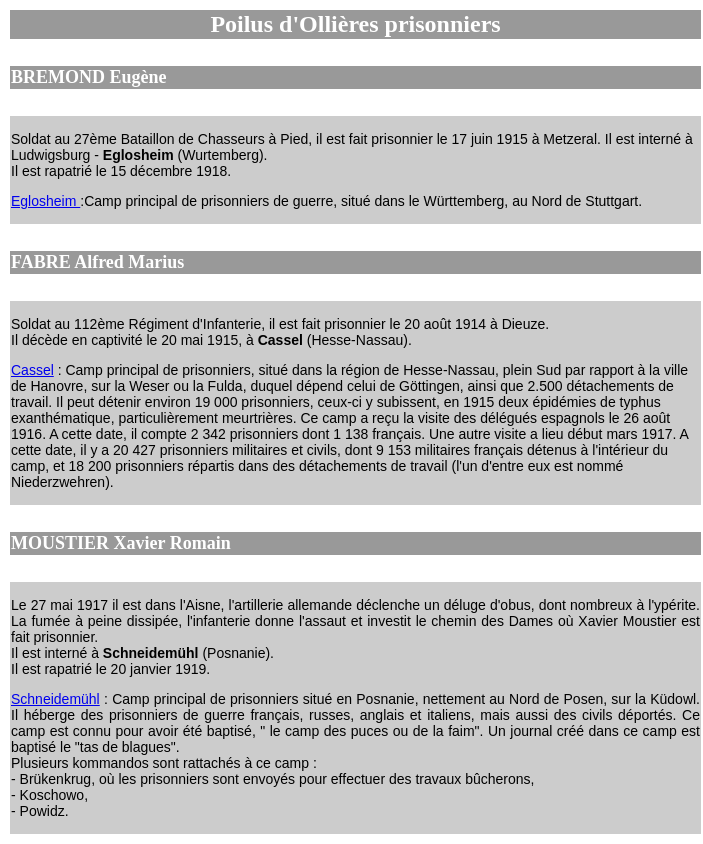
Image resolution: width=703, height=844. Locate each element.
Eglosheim (45, 201)
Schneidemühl (55, 699)
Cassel (32, 370)
